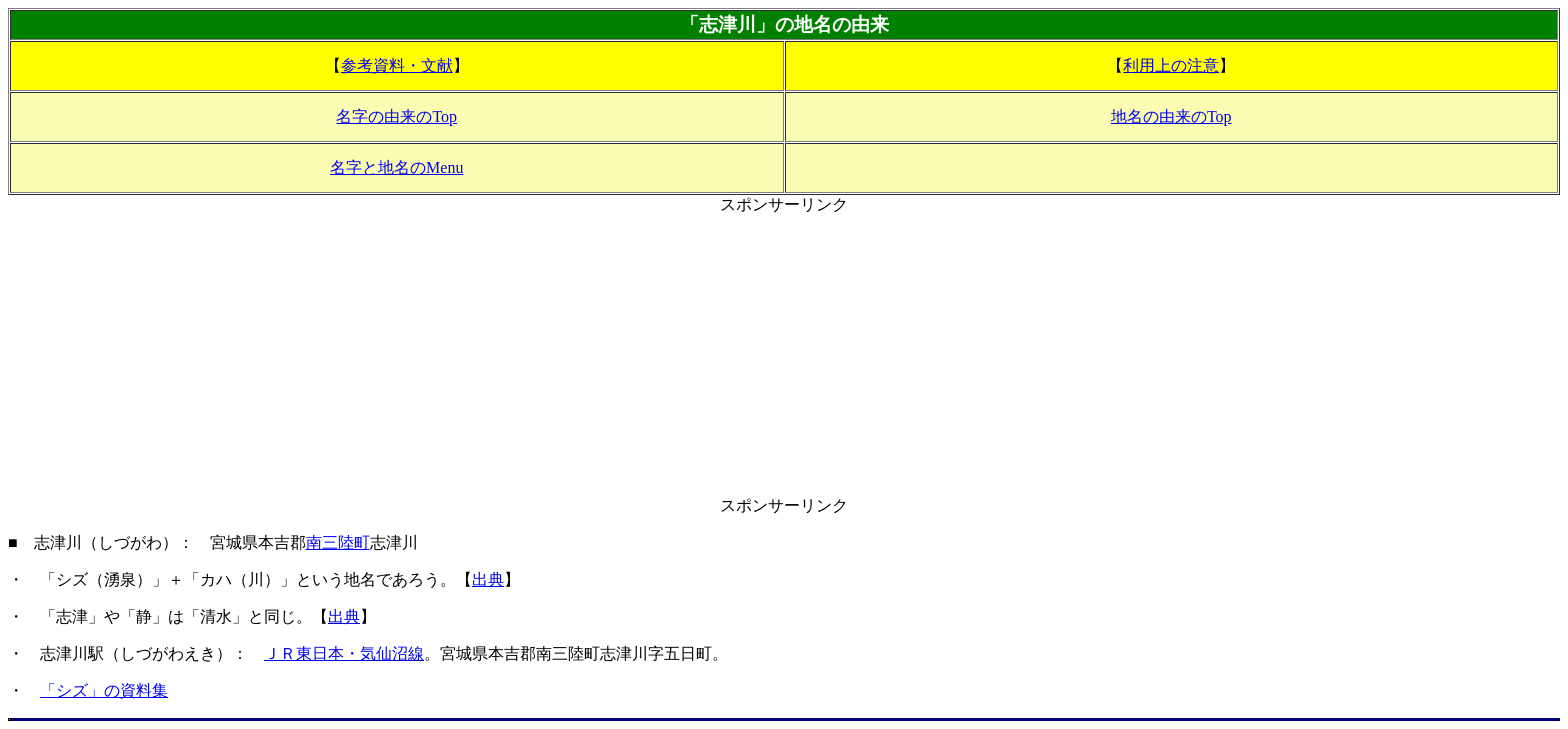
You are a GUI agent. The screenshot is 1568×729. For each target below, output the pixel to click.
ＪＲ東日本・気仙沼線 (344, 653)
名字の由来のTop (396, 116)
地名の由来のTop (1171, 116)
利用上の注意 (1171, 65)
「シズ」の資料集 (104, 690)
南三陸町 (338, 542)
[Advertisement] (784, 356)
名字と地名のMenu (396, 167)
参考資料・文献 (397, 65)
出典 (488, 579)
